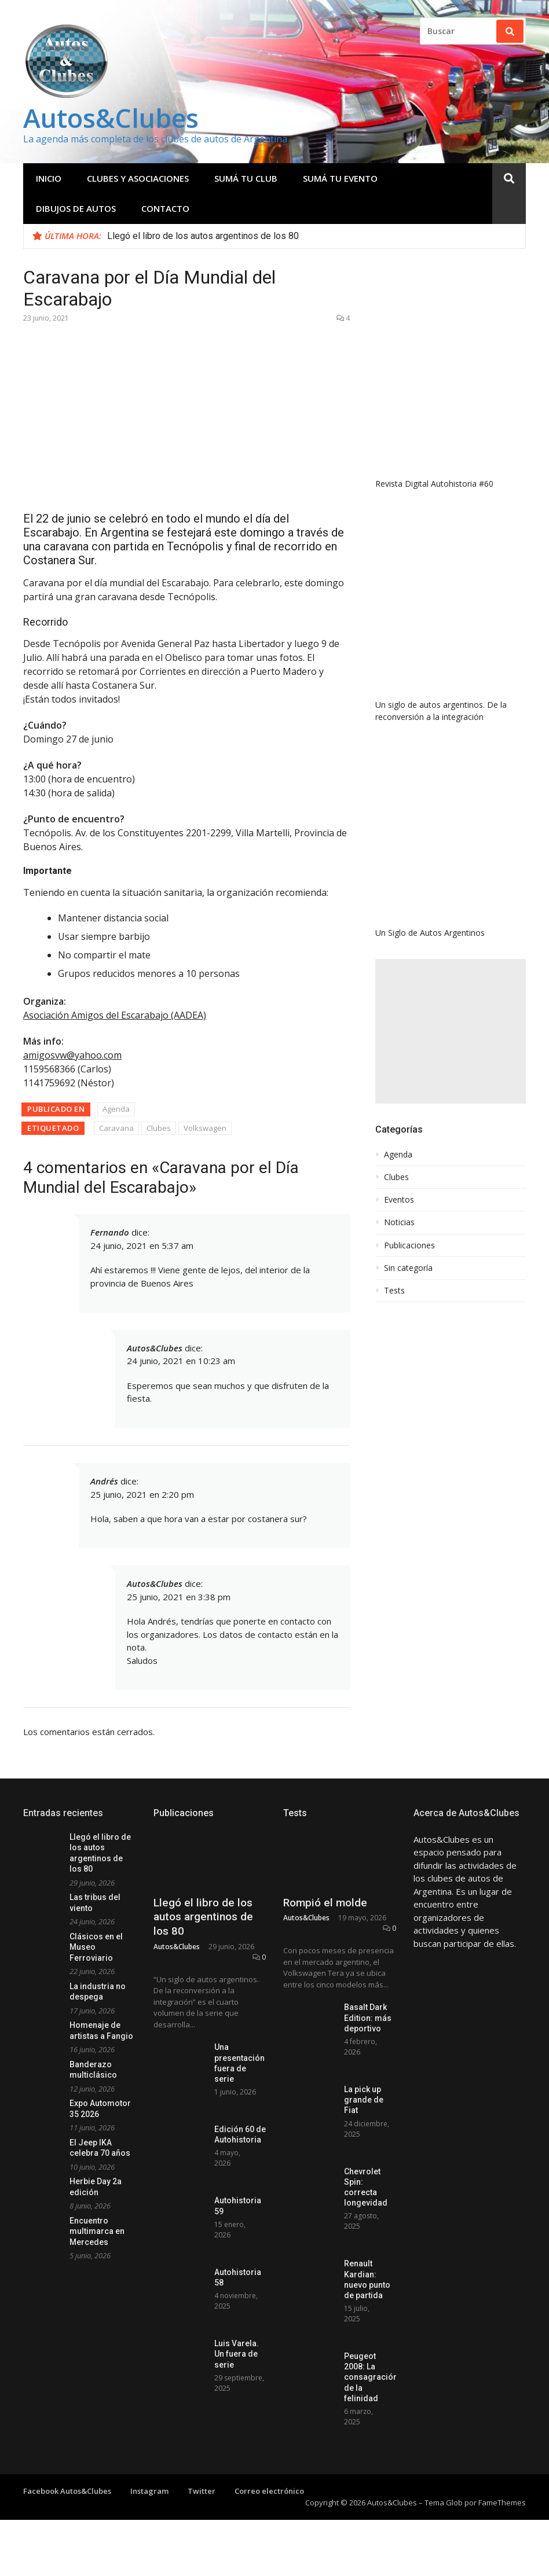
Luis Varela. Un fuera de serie (236, 2354)
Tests (394, 1290)
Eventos (399, 1200)
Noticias (399, 1222)
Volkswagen (205, 1128)
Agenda (116, 1109)
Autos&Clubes (111, 117)
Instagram (149, 2491)
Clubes (159, 1128)
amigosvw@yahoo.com (72, 1055)
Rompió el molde (325, 1902)
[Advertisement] (450, 1031)
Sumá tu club (245, 178)
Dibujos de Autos (76, 208)
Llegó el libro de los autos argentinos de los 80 (203, 235)
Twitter (201, 2491)
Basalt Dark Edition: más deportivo (367, 2017)
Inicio (48, 178)
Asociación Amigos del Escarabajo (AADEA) (114, 1015)
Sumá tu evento (340, 178)
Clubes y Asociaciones (138, 178)
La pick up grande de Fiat (363, 2100)
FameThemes (502, 2502)
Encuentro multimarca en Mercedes (97, 2231)
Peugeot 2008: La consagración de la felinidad (371, 2377)
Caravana (116, 1128)
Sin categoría (408, 1268)
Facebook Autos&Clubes (67, 2491)
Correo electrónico (269, 2491)
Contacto (165, 208)
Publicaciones (409, 1245)
